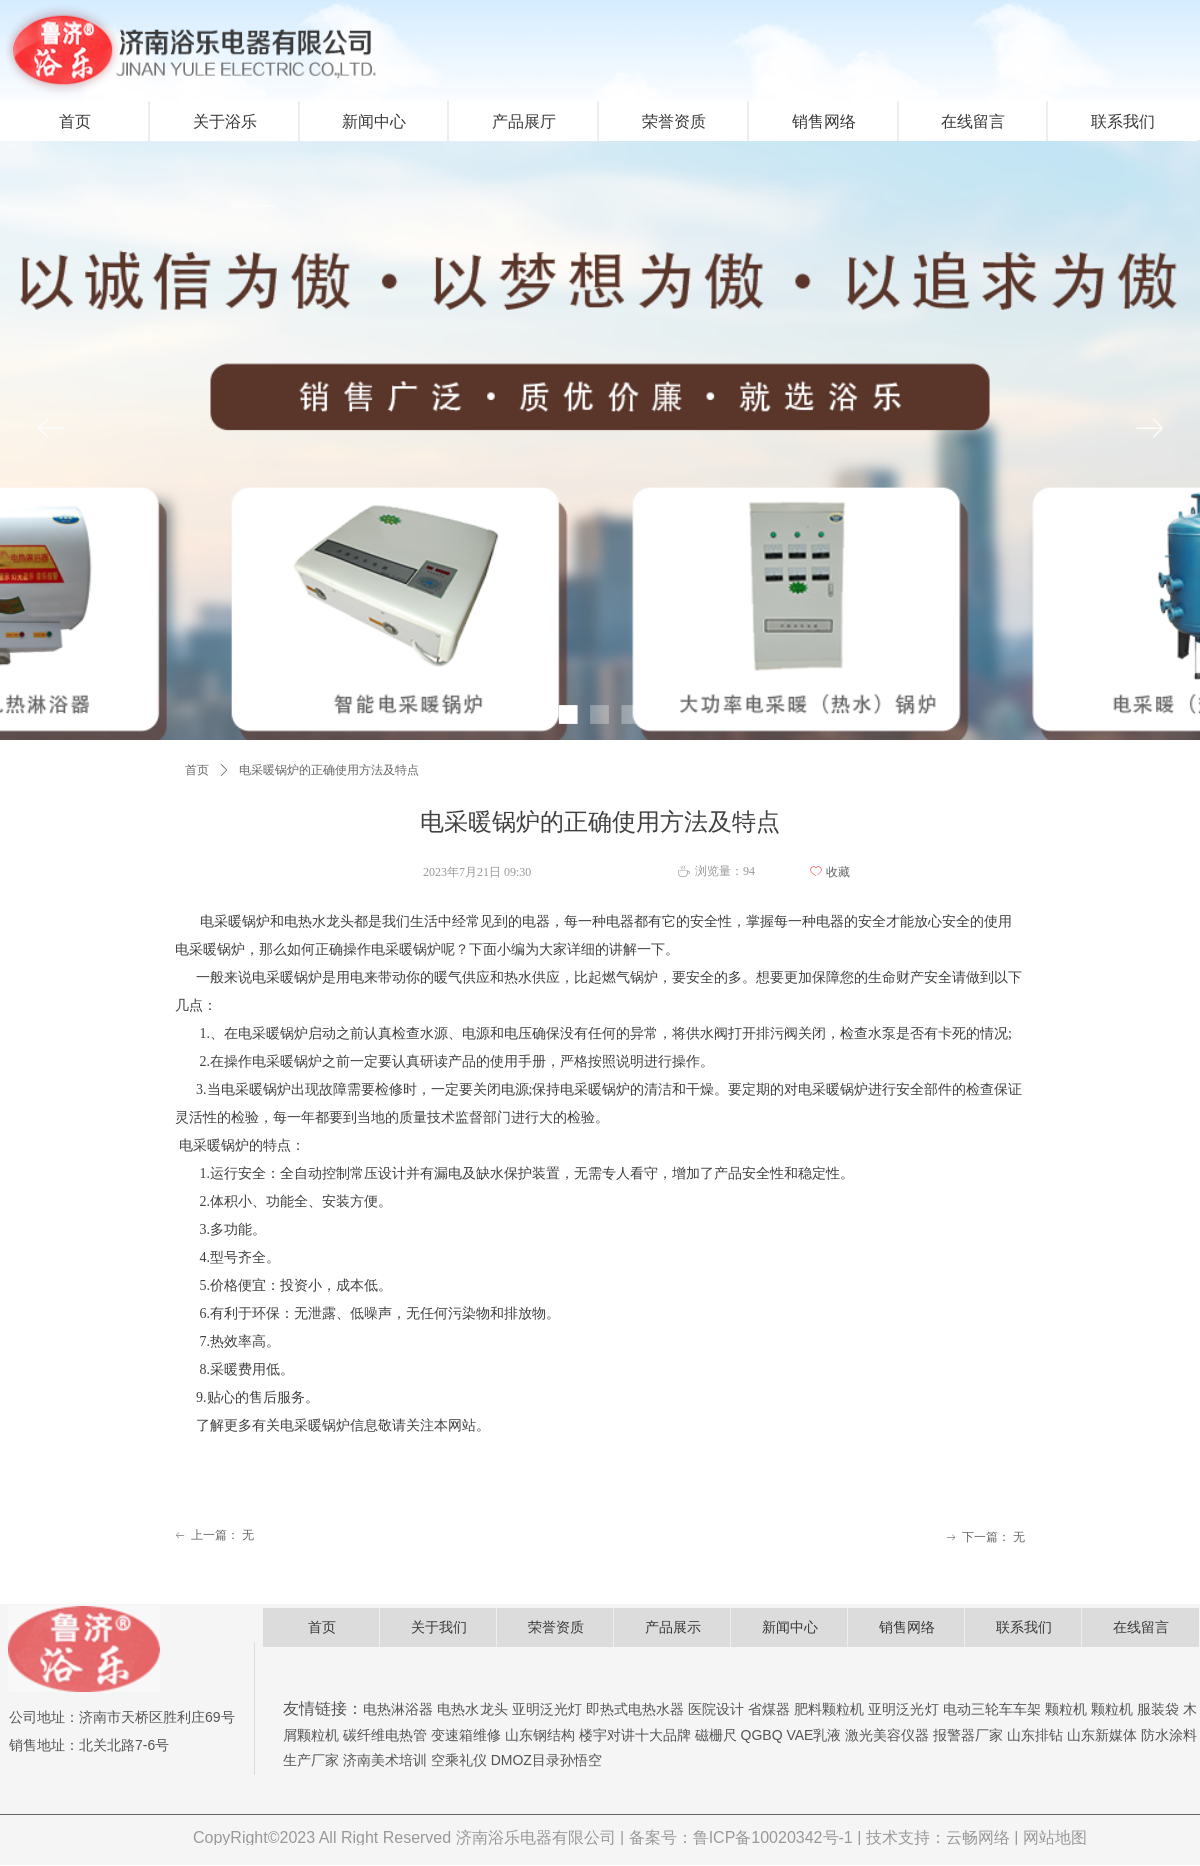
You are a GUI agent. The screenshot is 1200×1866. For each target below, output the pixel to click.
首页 (197, 770)
